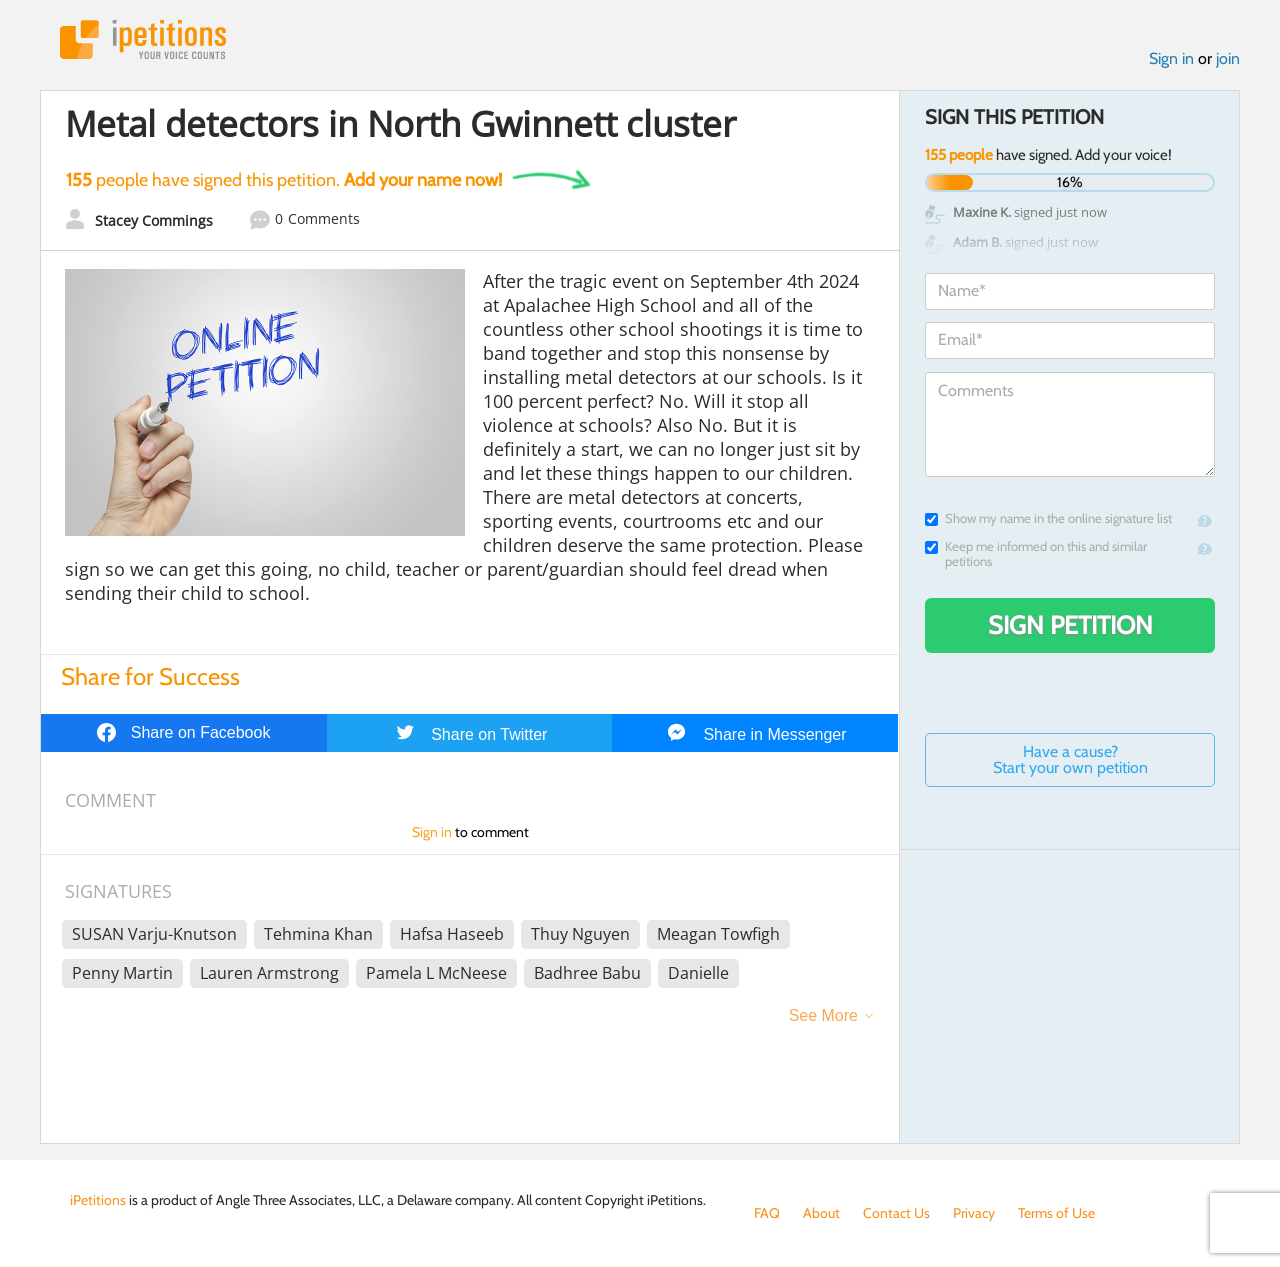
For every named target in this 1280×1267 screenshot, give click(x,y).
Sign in (1171, 58)
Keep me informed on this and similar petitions (1036, 554)
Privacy (974, 1213)
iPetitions (143, 39)
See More (823, 1015)
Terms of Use (1056, 1213)
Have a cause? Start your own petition (1070, 759)
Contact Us (896, 1213)
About (821, 1213)
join (1228, 58)
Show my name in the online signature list (1048, 518)
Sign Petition (1070, 625)
